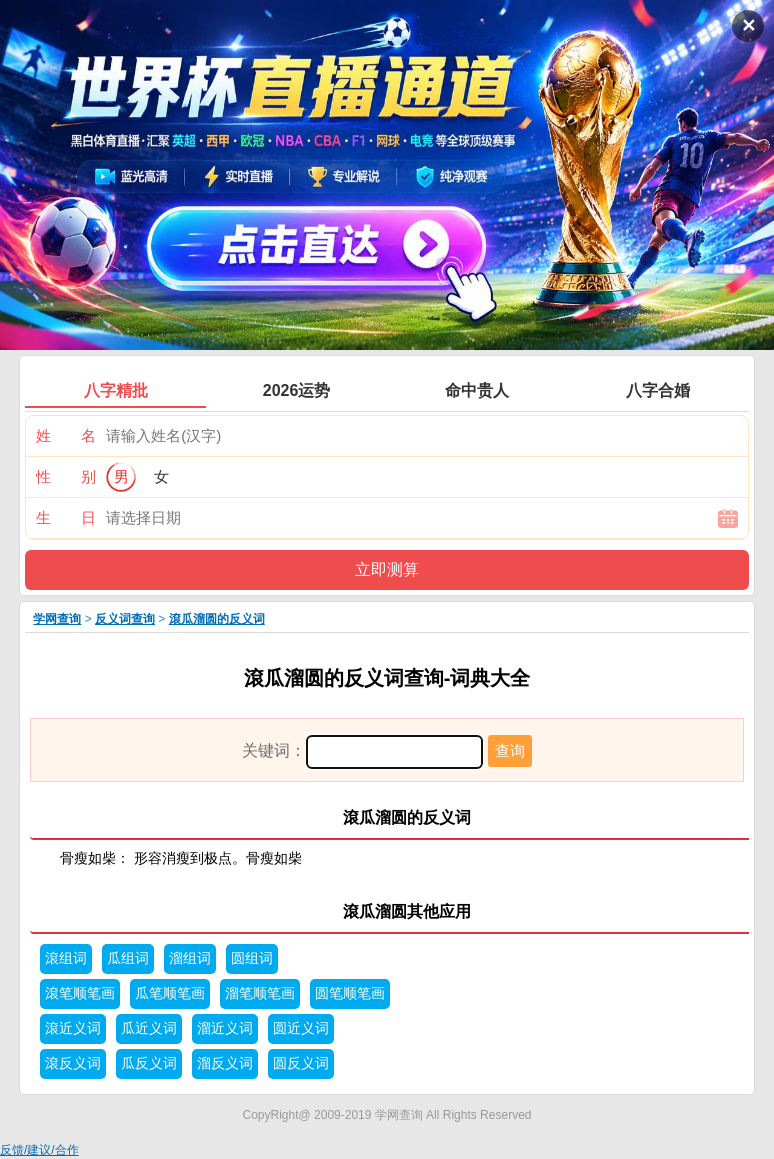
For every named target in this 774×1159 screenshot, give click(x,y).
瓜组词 (128, 958)
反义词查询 (125, 619)
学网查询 (57, 619)
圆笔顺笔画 (350, 993)
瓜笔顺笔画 (170, 993)
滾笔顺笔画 (80, 993)
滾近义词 (73, 1028)
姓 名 (66, 435)
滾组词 (66, 958)
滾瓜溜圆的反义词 (217, 619)
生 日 (66, 517)
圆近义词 (301, 1028)
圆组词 (252, 958)
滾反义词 (73, 1063)
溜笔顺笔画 (260, 993)
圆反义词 (301, 1063)
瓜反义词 (149, 1063)
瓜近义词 (149, 1028)
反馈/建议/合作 (39, 1150)
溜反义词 (225, 1063)
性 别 (66, 476)
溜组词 (190, 958)
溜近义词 (225, 1028)
